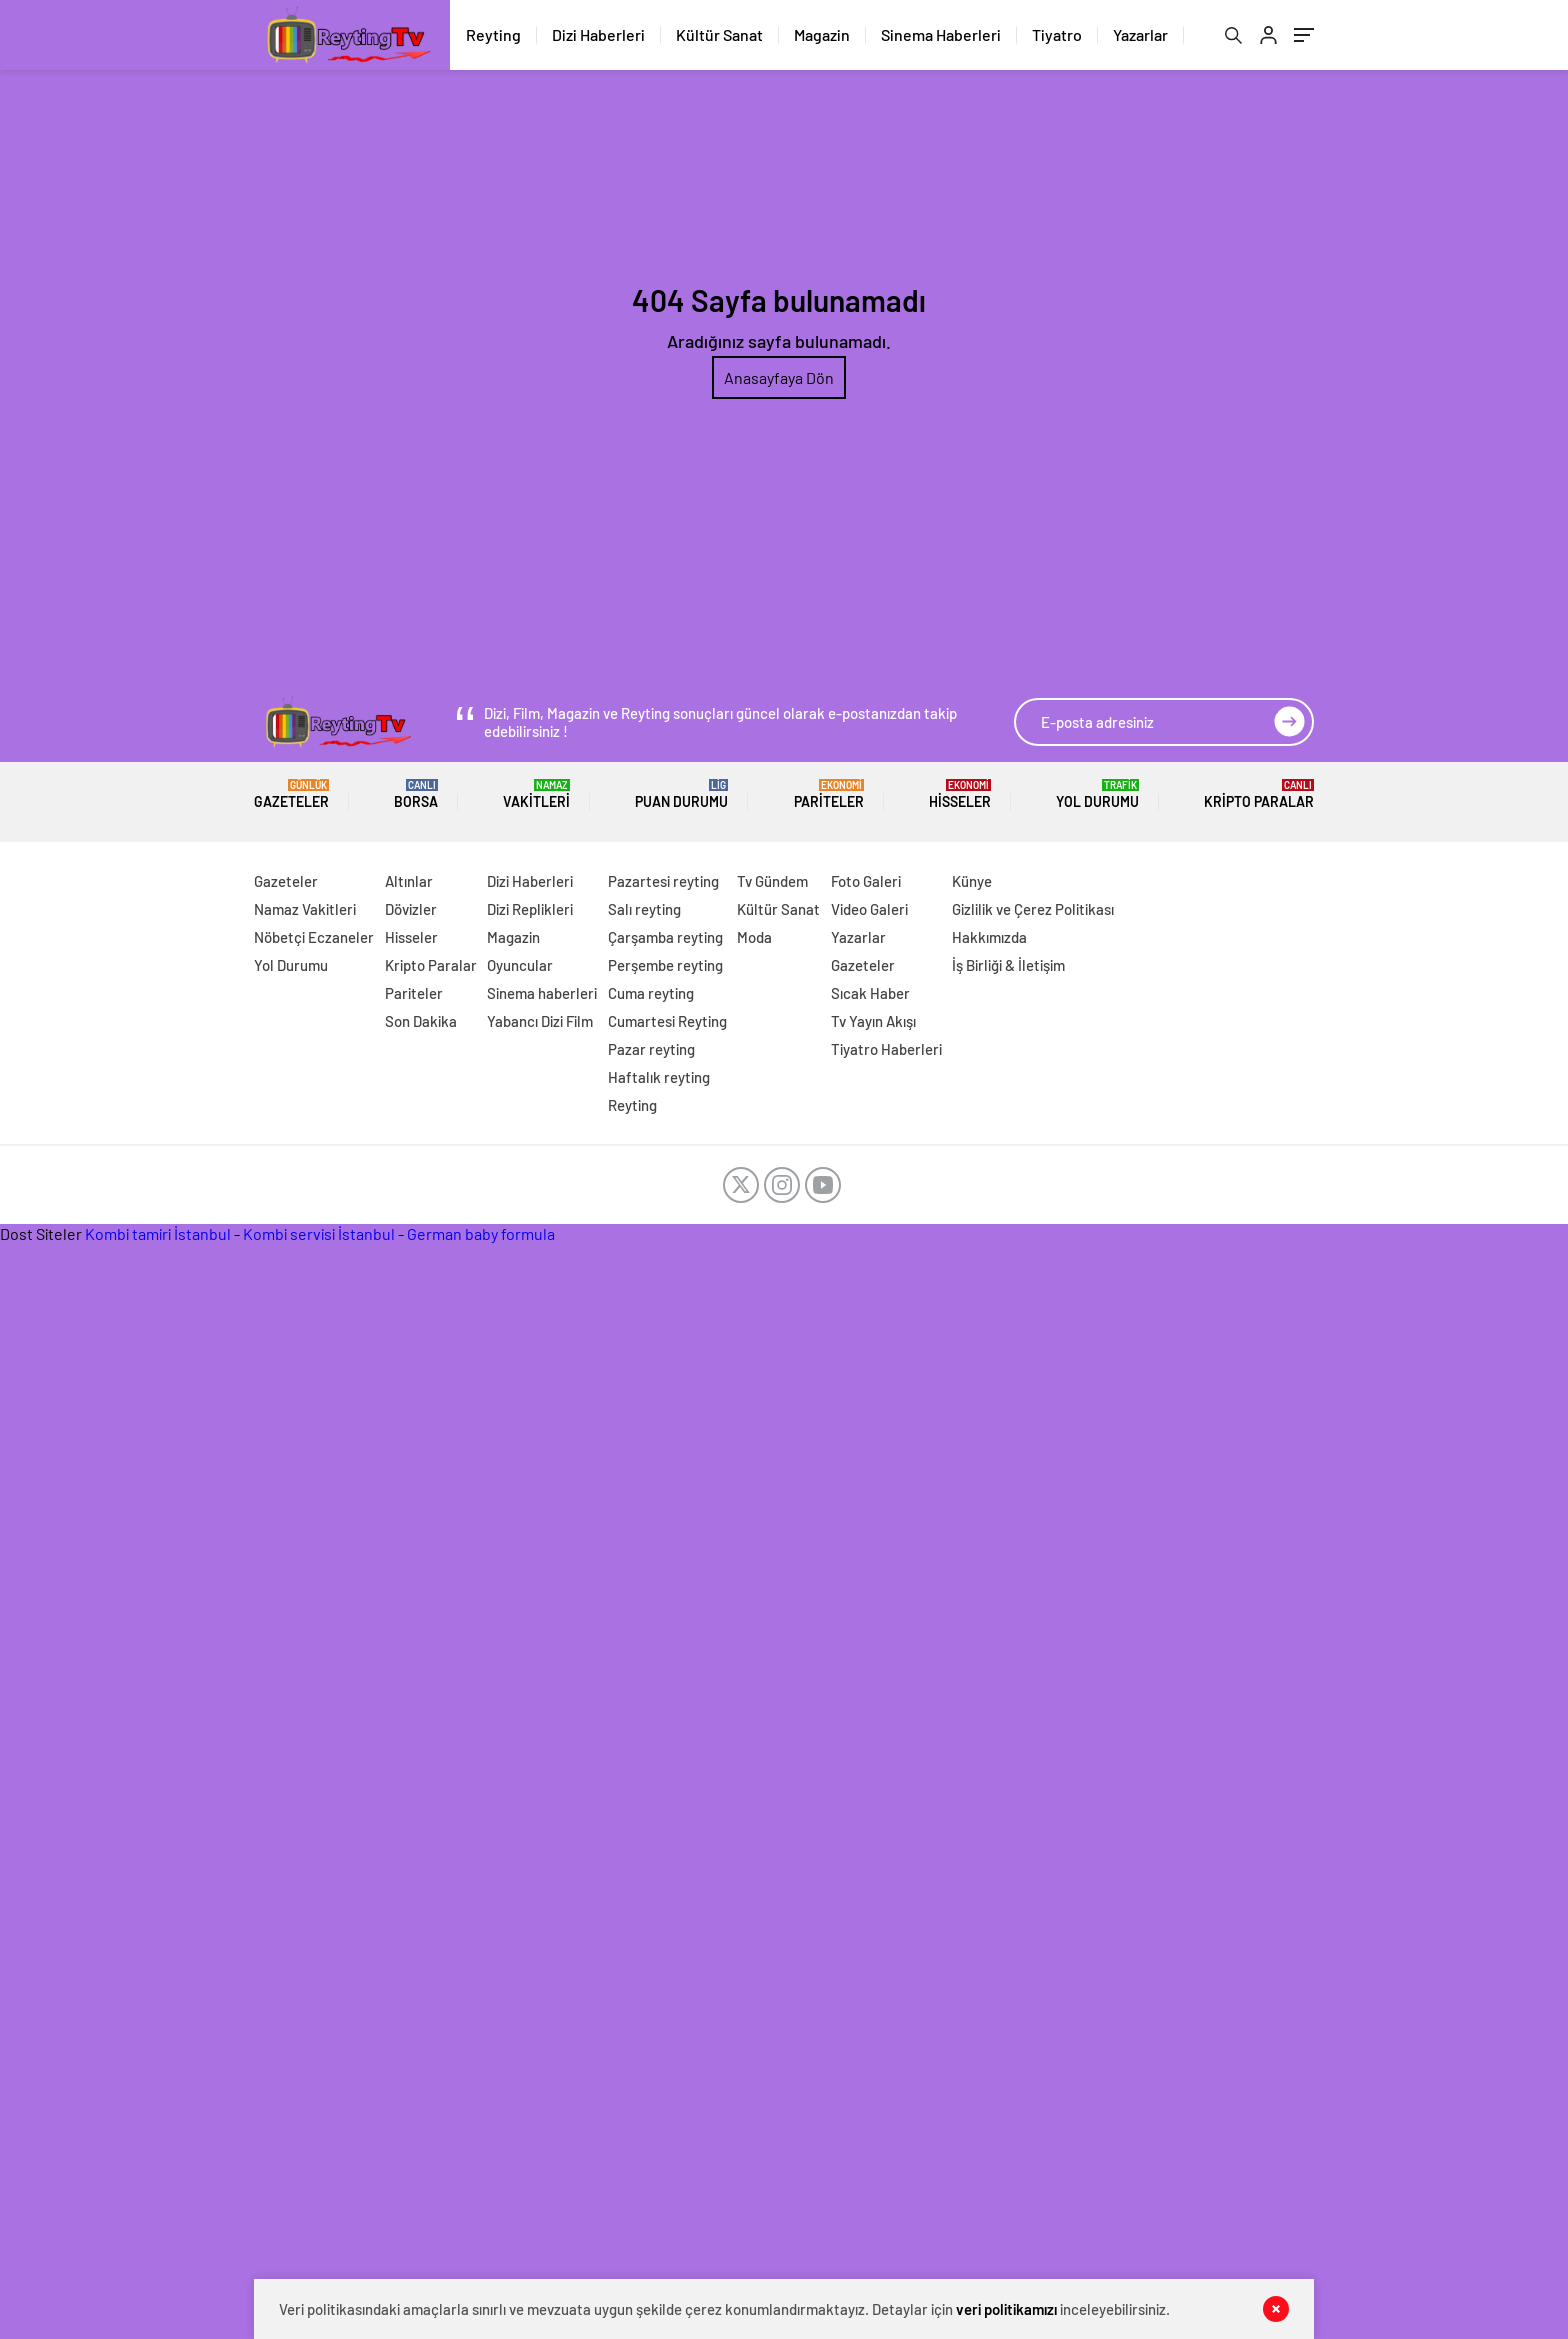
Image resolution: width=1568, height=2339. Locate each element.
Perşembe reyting (665, 965)
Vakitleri (536, 794)
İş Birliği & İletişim (1008, 965)
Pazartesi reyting (663, 881)
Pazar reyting (651, 1049)
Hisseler (960, 794)
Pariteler (829, 794)
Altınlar (409, 881)
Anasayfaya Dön (779, 377)
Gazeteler (291, 794)
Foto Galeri (866, 881)
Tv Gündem (772, 881)
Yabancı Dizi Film (540, 1021)
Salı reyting (644, 909)
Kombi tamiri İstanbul (158, 1233)
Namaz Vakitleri (305, 909)
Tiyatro (1057, 34)
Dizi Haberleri (598, 34)
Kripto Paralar (1259, 794)
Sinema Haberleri (941, 34)
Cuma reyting (651, 993)
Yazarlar (1140, 34)
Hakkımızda (989, 937)
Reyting (493, 34)
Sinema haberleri (542, 993)
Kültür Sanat (719, 34)
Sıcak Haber (870, 993)
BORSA (416, 794)
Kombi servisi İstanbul (319, 1233)
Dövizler (411, 909)
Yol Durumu (1097, 794)
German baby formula (481, 1233)
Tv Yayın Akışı (873, 1021)
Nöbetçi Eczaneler (314, 937)
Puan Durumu (681, 794)
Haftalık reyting (659, 1077)
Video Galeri (869, 909)
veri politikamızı (1006, 2309)
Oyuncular (520, 965)
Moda (754, 937)
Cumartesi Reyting (667, 1021)
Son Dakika (421, 1021)
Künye (972, 881)
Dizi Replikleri (530, 909)
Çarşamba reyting (665, 937)
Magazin (822, 34)
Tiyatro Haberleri (886, 1049)
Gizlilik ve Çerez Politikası (1033, 909)
